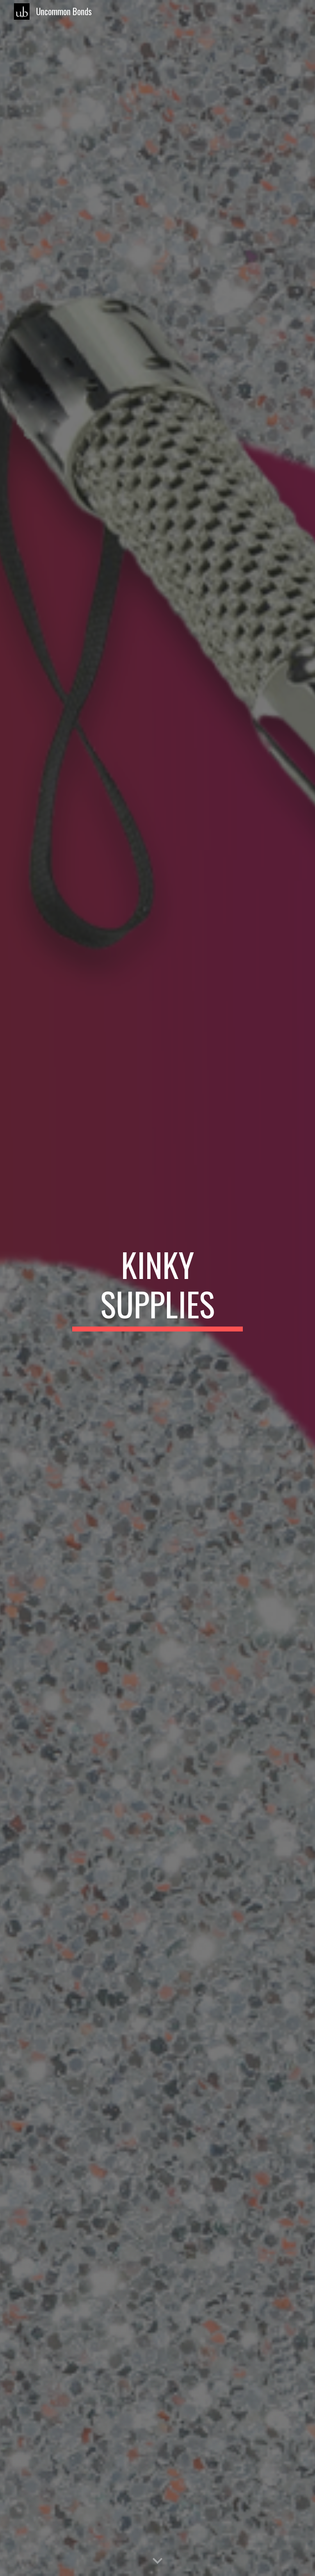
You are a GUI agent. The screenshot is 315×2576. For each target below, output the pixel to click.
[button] (157, 2561)
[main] (157, 1288)
